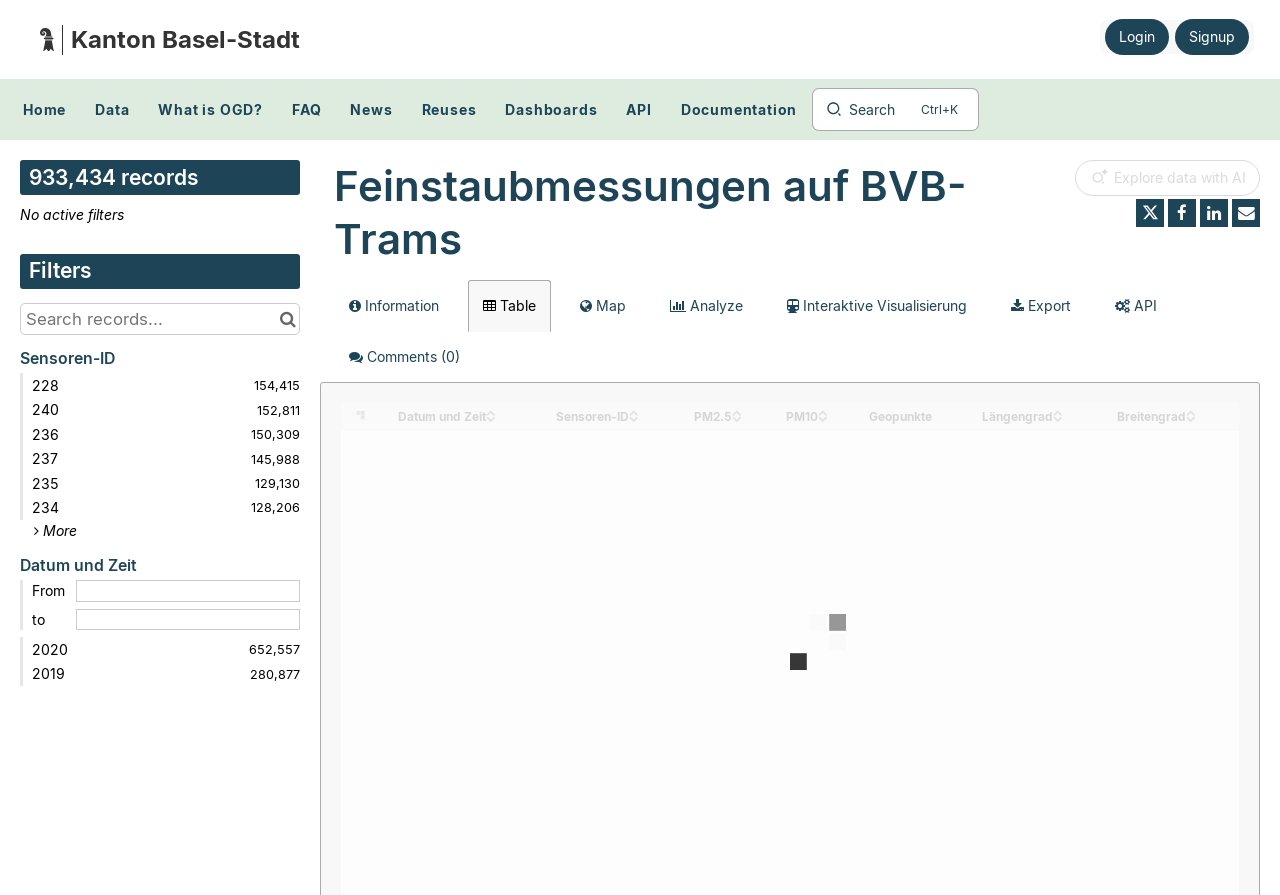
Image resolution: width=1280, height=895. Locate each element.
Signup (1212, 36)
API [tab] (1136, 305)
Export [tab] (1041, 305)
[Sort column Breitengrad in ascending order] (1191, 411)
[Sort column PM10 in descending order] (823, 417)
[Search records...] (160, 319)
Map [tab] (603, 305)
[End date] (188, 620)
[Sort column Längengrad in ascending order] (1058, 411)
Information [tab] (394, 305)
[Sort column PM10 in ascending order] (823, 411)
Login (1137, 36)
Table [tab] (509, 305)
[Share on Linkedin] (1214, 213)
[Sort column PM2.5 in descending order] (737, 417)
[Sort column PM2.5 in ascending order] (737, 411)
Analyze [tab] (706, 305)
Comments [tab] (404, 356)
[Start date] (188, 591)
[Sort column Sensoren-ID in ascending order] (634, 411)
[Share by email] (1246, 213)
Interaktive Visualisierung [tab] (877, 305)
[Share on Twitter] (1150, 213)
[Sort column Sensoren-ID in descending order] (634, 417)
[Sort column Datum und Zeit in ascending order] (491, 411)
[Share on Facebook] (1182, 213)
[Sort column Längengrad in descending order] (1058, 417)
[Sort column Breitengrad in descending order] (1191, 417)
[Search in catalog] (287, 319)
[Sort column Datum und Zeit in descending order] (491, 417)
